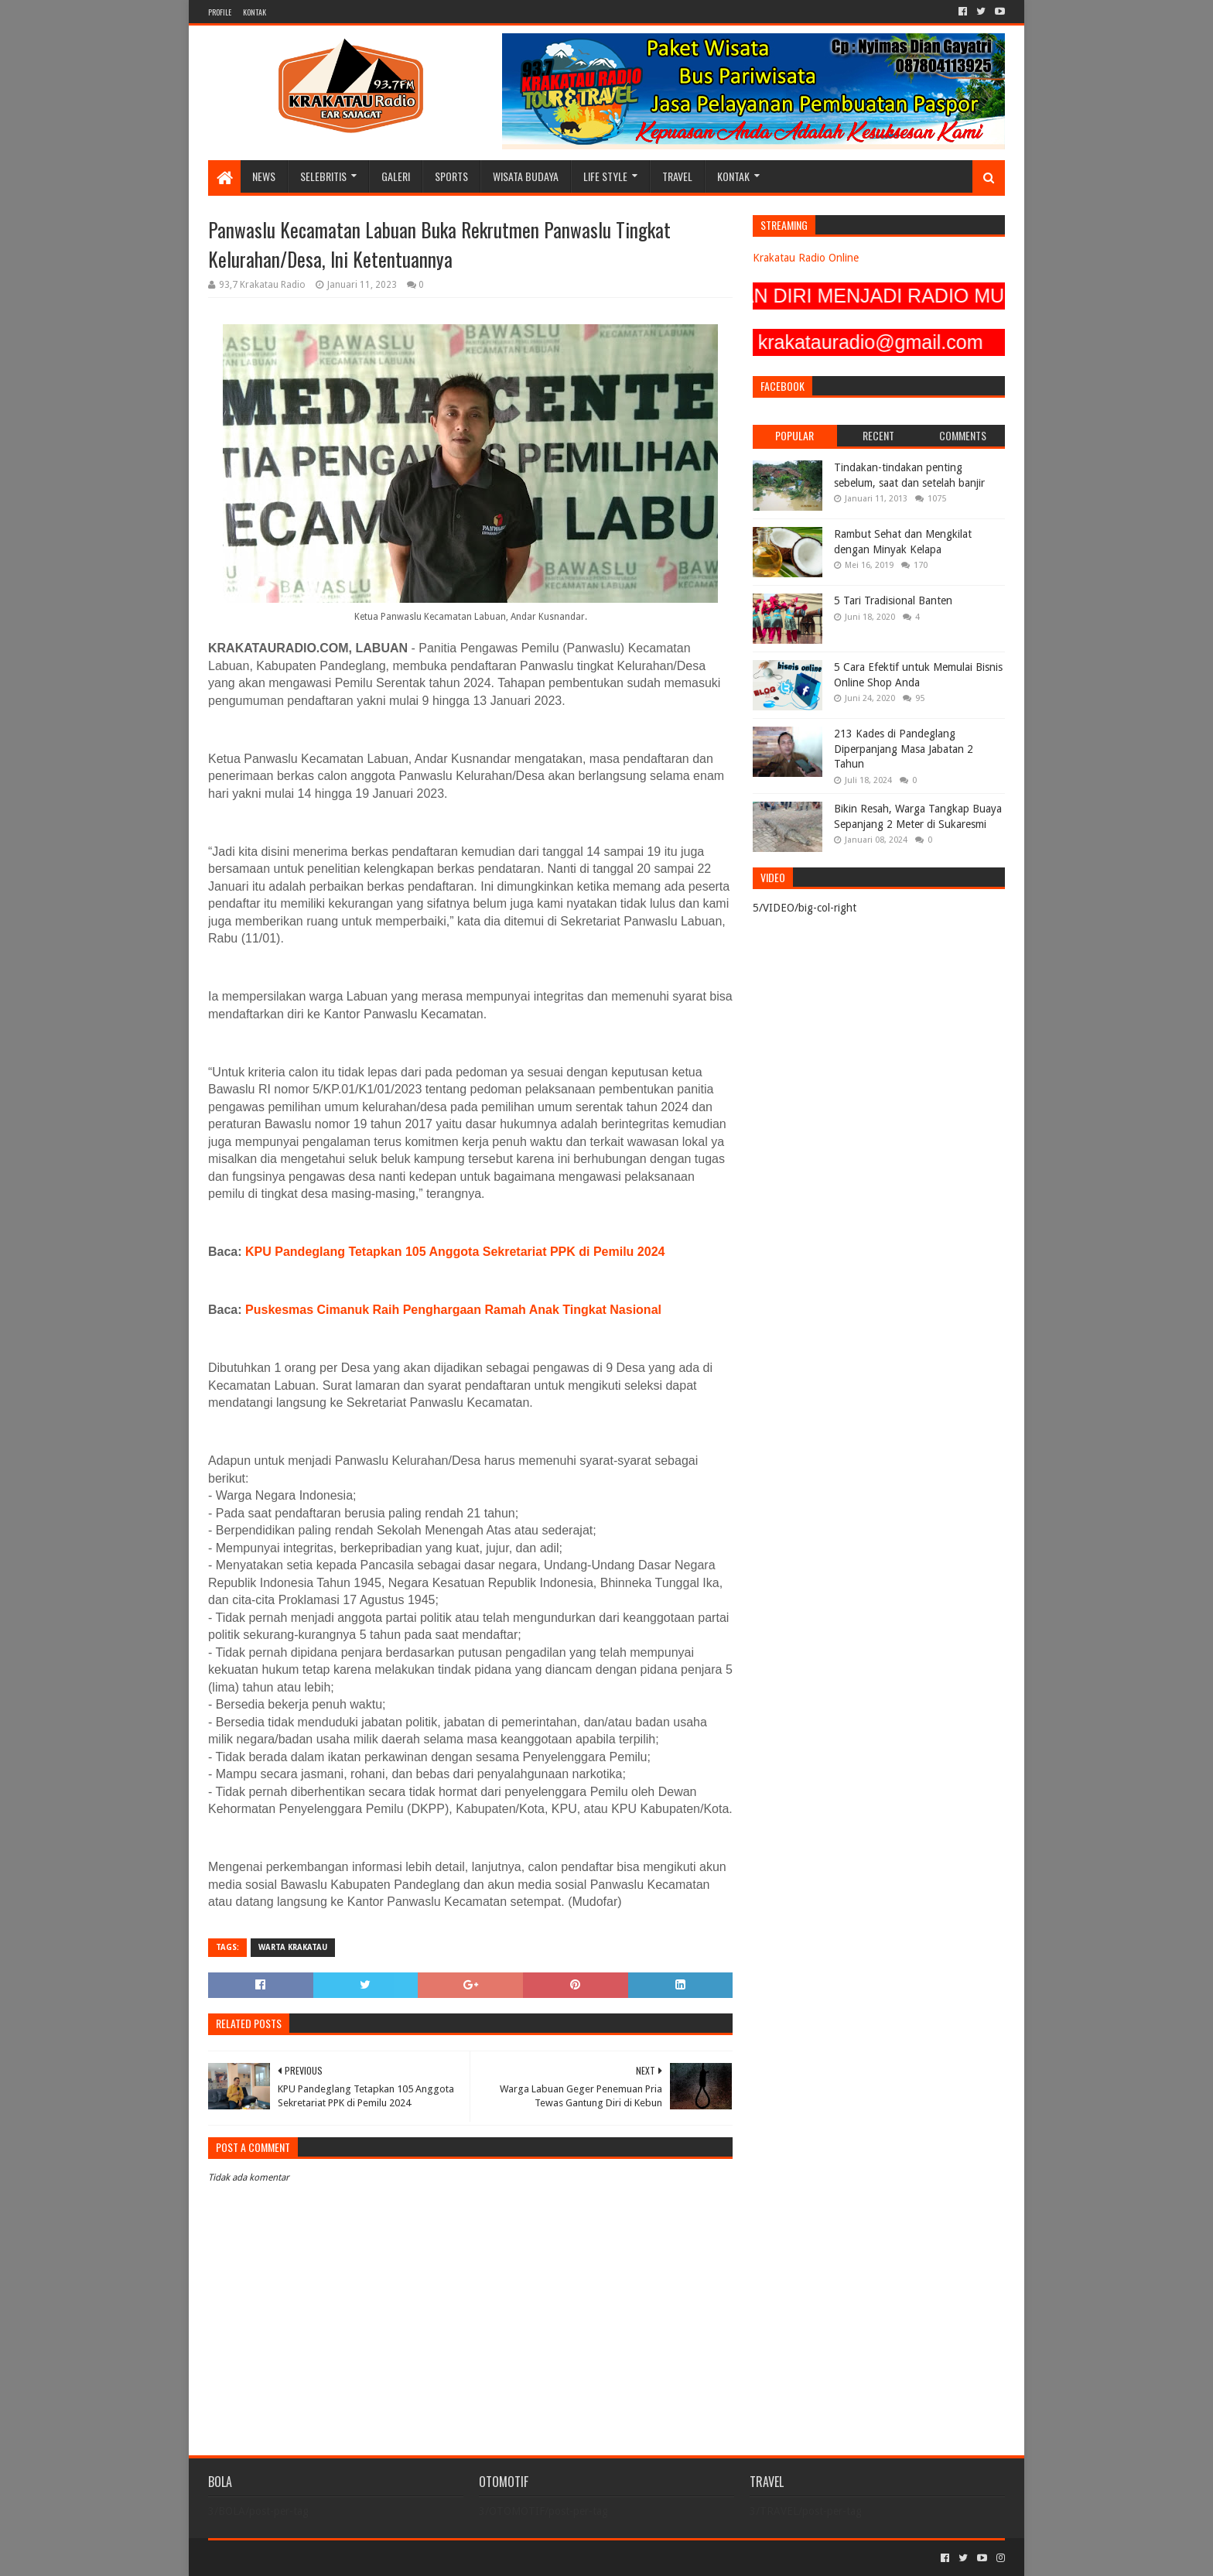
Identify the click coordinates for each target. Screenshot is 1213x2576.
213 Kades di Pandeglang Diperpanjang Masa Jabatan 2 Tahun (903, 748)
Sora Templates (294, 2558)
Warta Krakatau (292, 1947)
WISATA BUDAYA (526, 176)
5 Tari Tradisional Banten (893, 600)
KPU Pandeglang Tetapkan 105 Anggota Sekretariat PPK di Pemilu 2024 (455, 1251)
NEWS (263, 176)
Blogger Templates (382, 2558)
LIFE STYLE (605, 176)
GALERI (395, 176)
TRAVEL (677, 176)
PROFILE (219, 12)
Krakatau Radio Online (806, 257)
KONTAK (254, 12)
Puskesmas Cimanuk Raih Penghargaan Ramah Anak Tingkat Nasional (453, 1309)
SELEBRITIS (323, 176)
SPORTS (451, 176)
